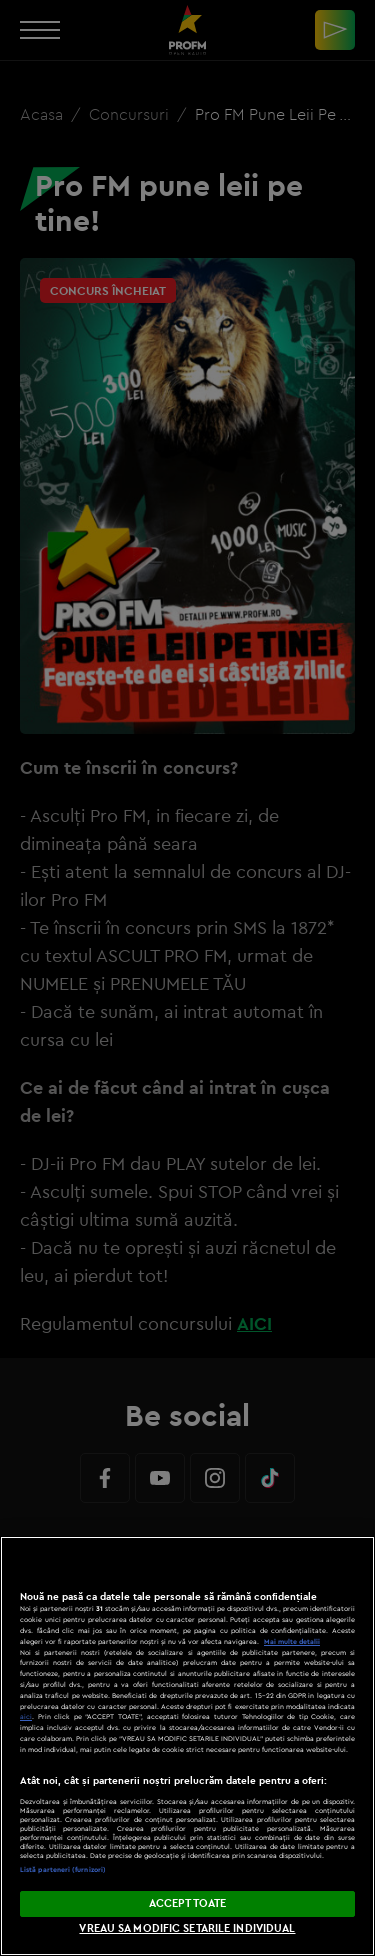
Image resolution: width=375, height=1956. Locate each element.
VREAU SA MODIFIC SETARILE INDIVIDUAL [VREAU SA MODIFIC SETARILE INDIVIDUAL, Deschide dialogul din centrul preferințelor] (187, 1928)
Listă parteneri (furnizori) (63, 1869)
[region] (187, 1746)
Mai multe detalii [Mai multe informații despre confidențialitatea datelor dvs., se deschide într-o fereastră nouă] (292, 1641)
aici (26, 1716)
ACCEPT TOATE (187, 1903)
